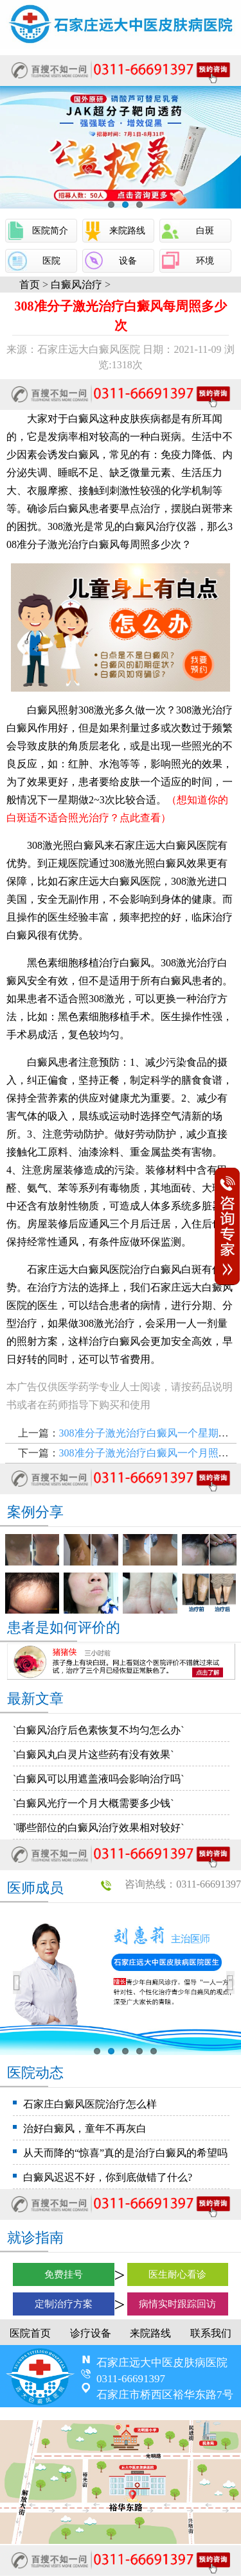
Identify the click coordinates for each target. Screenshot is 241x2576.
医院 (51, 261)
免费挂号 (63, 2274)
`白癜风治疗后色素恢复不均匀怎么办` (98, 1730)
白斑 (205, 230)
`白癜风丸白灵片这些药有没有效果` (93, 1754)
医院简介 (50, 230)
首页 (29, 284)
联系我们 (210, 2333)
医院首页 (30, 2333)
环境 (205, 261)
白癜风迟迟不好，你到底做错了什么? (107, 2177)
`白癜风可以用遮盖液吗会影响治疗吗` (98, 1778)
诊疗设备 (90, 2333)
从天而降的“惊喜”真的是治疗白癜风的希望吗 (125, 2152)
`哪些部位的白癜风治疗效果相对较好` (98, 1827)
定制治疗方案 (64, 2304)
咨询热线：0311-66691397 (183, 1884)
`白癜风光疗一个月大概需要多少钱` (93, 1803)
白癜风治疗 (76, 284)
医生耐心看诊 (177, 2274)
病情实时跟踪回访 (177, 2304)
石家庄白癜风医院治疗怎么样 (90, 2104)
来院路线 (127, 230)
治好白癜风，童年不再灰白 (85, 2128)
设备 (128, 261)
